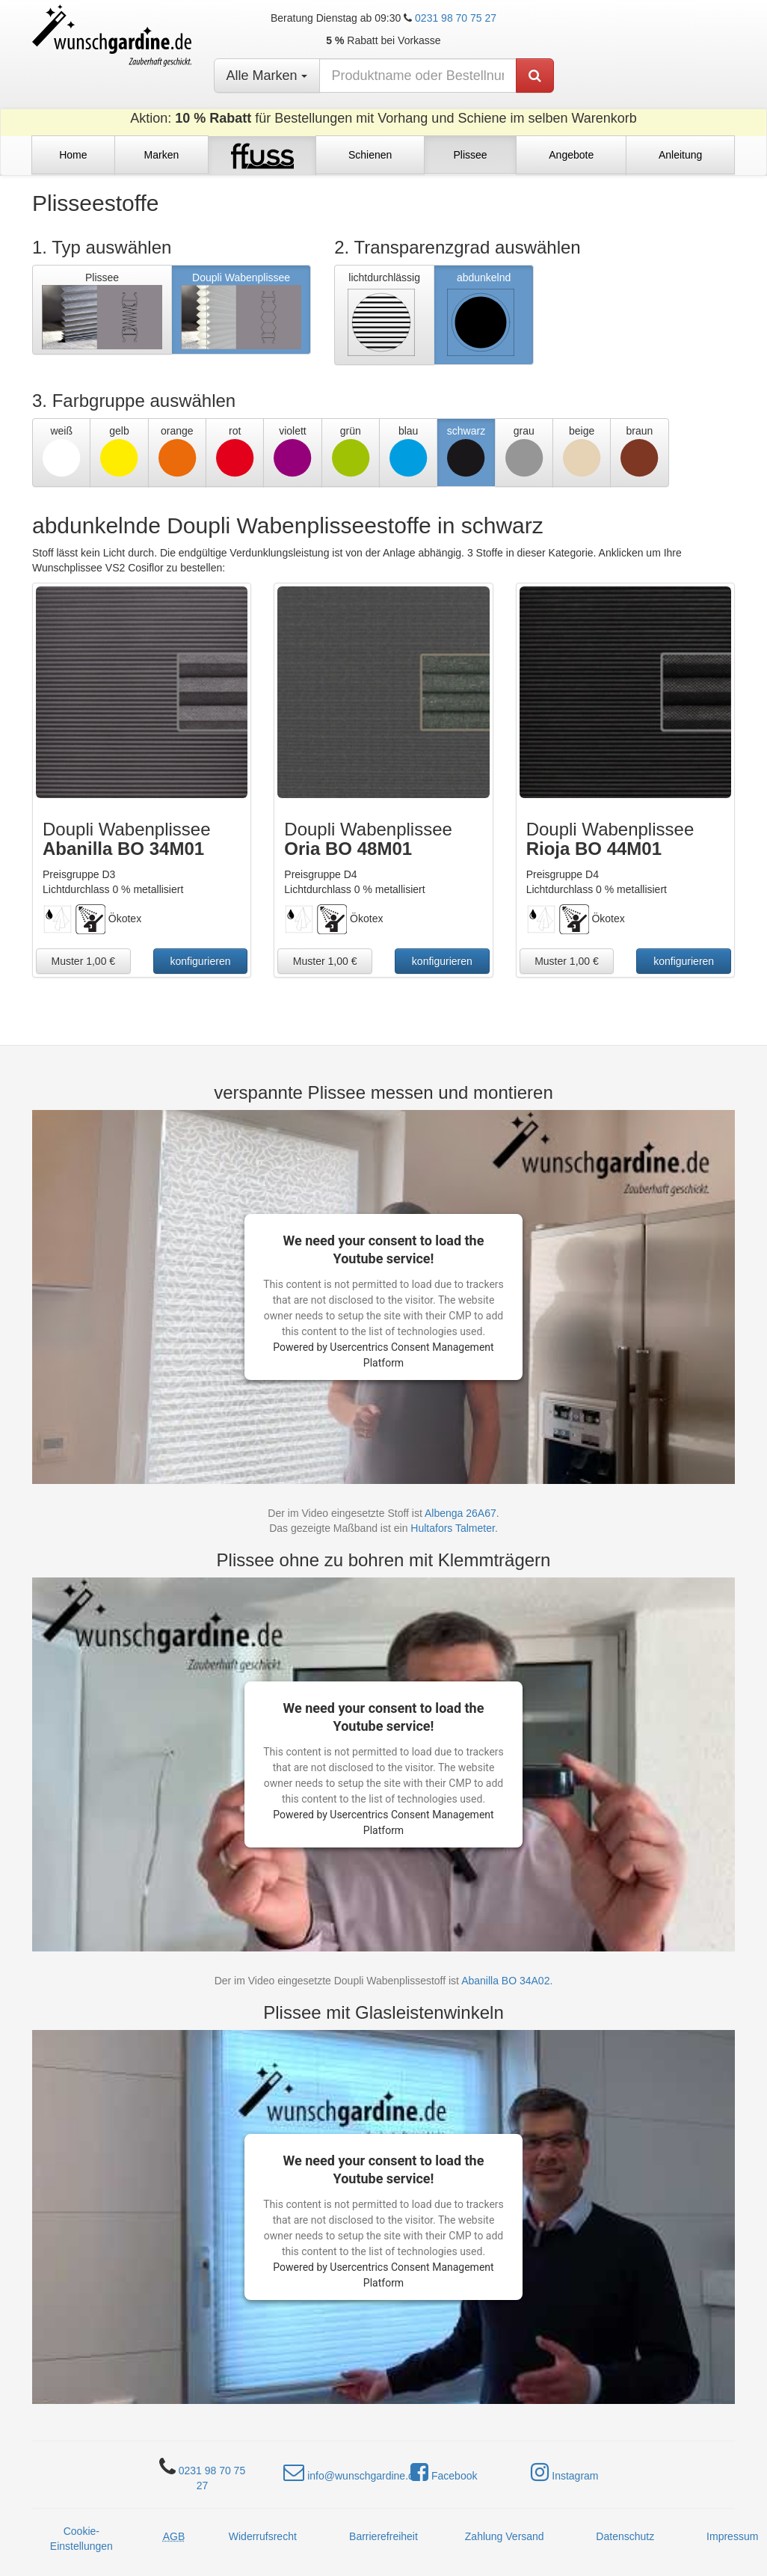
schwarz (465, 451)
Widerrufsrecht (263, 2536)
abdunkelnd (480, 316)
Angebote (571, 155)
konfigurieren (200, 961)
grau (524, 451)
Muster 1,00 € (84, 961)
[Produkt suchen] (535, 75)
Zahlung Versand (504, 2536)
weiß (61, 451)
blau (408, 451)
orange (177, 451)
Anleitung (680, 155)
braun (639, 451)
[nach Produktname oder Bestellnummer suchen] (418, 75)
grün (350, 451)
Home (73, 155)
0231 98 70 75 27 (455, 18)
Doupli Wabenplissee (241, 310)
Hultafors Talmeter (452, 1528)
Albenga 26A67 (460, 1513)
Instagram (564, 2472)
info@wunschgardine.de (351, 2472)
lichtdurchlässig (382, 316)
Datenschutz (625, 2536)
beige (581, 451)
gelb (118, 451)
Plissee (470, 155)
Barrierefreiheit (383, 2536)
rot (234, 451)
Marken (161, 155)
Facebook (443, 2472)
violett (292, 451)
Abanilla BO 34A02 (505, 1981)
